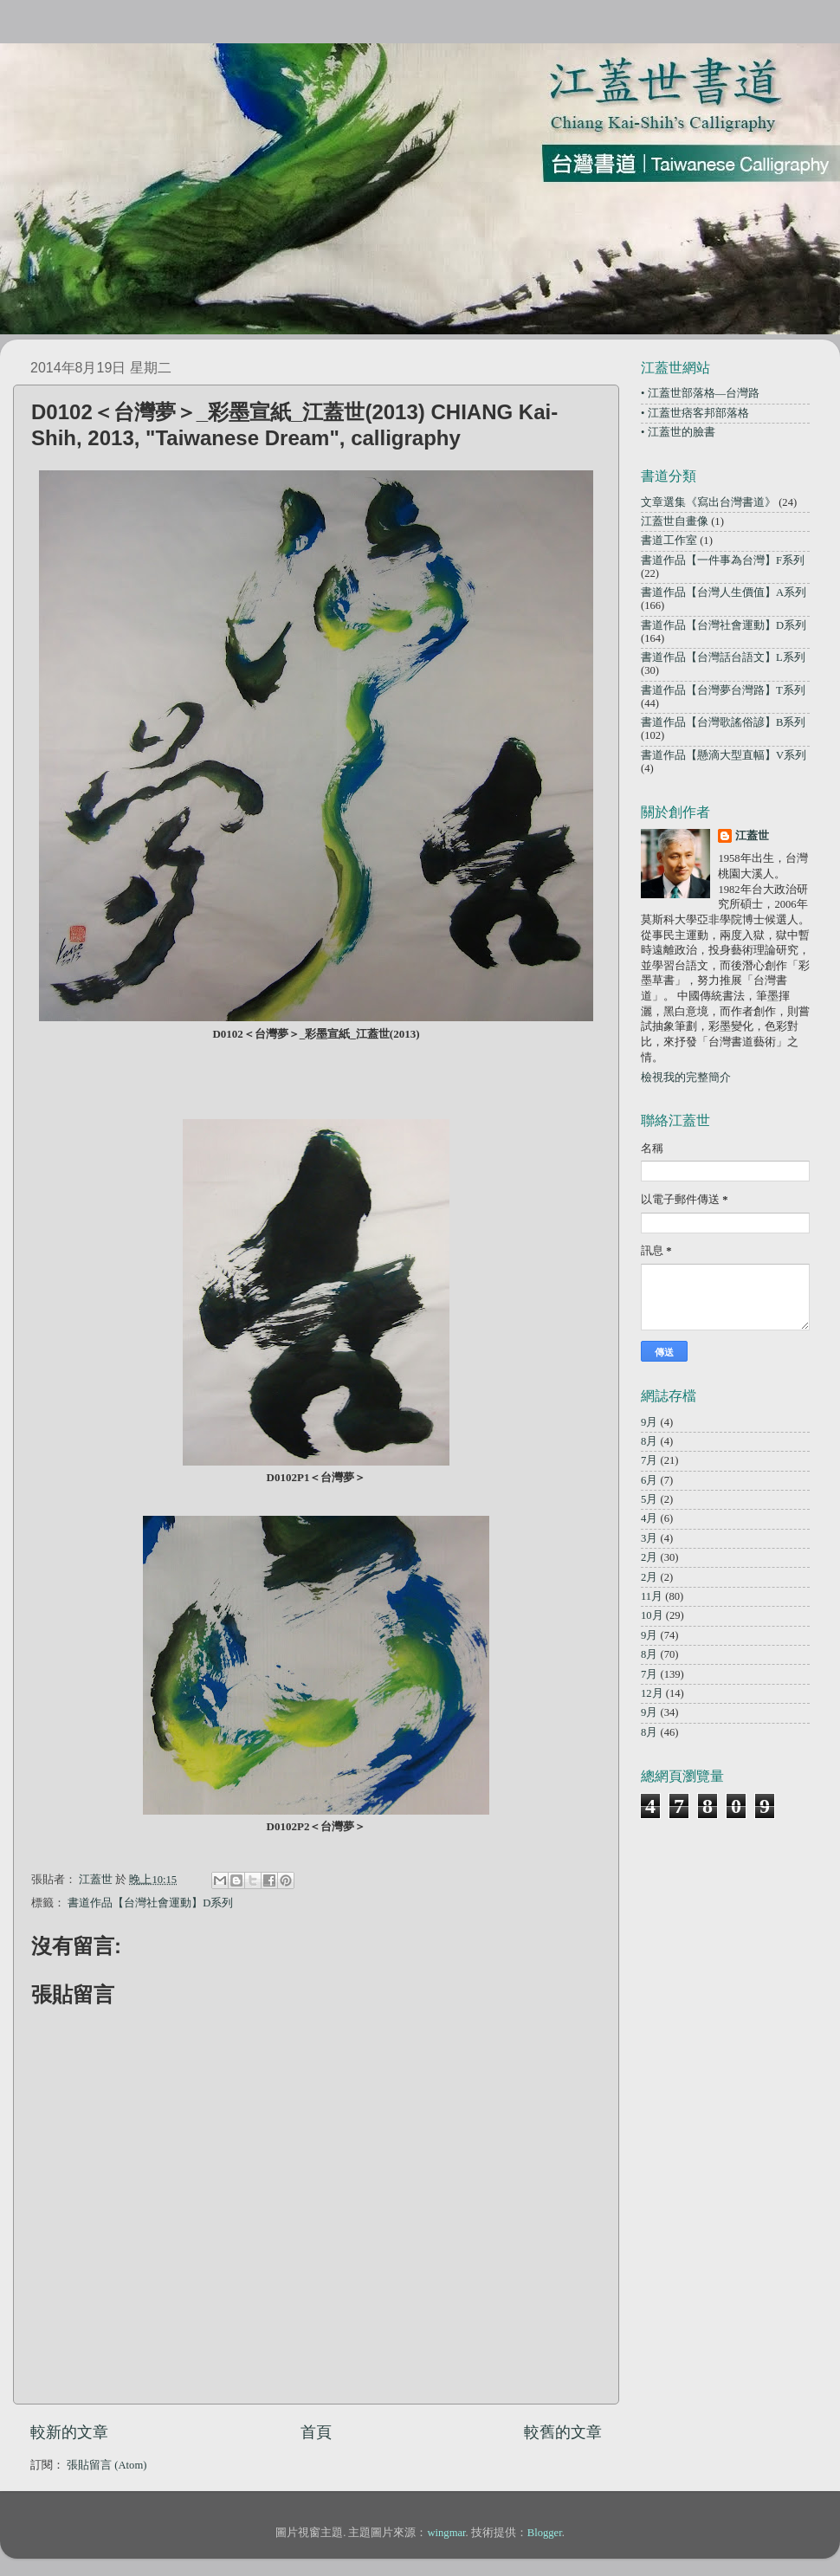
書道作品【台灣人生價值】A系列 (723, 592)
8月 (649, 1441)
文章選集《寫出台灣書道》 (708, 502)
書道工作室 (669, 540)
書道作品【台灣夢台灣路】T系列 (723, 690)
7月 (649, 1460)
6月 (649, 1480)
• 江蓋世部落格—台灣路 (700, 393)
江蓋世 (752, 836)
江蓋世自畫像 (674, 521)
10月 (652, 1615)
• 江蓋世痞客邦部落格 (695, 413)
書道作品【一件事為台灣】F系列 (722, 560)
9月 (649, 1422)
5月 (649, 1499)
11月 (651, 1596)
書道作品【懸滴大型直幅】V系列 (723, 755)
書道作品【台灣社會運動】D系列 (150, 1903)
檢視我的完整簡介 (686, 1077)
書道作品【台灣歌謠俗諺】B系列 (723, 722)
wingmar (446, 2533)
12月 (652, 1693)
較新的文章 (69, 2432)
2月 (649, 1557)
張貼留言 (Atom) (106, 2465)
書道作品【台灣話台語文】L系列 (723, 657)
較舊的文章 (563, 2432)
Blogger (544, 2533)
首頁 (316, 2432)
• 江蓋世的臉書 (678, 432)
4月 (649, 1518)
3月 (649, 1538)
